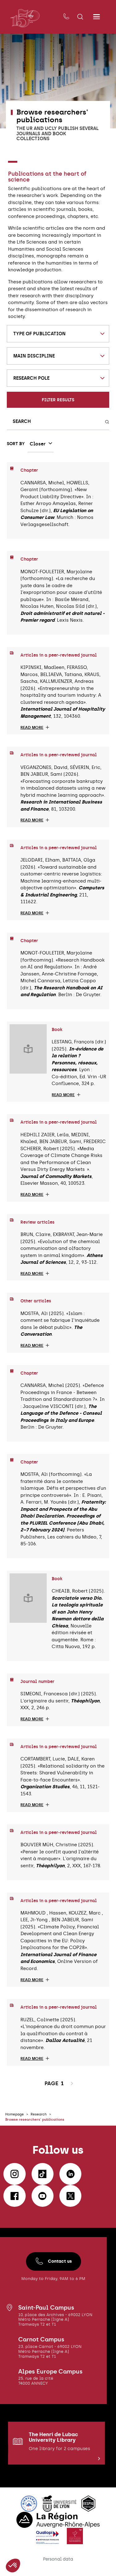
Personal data (58, 2561)
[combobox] (58, 333)
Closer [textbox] (37, 444)
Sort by (16, 443)
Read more (31, 728)
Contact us (53, 2263)
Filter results (58, 400)
